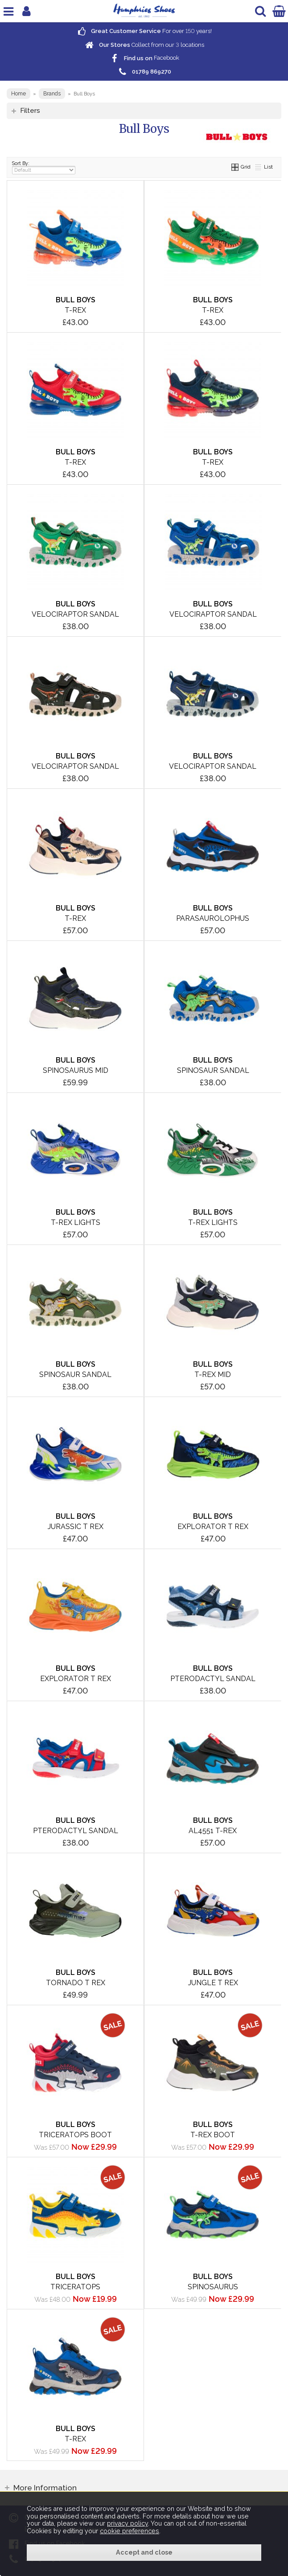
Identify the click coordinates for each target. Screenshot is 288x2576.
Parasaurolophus (212, 918)
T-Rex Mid (212, 1374)
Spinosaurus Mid (75, 1070)
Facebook (144, 58)
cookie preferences (129, 2531)
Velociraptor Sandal (75, 614)
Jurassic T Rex (75, 1526)
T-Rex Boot (212, 2135)
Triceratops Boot (75, 2135)
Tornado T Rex (75, 1982)
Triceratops (75, 2287)
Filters (30, 110)
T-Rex (75, 310)
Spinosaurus (213, 2287)
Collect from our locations (144, 44)
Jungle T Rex (213, 1982)
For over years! (144, 31)
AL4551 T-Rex (213, 1830)
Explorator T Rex (212, 1526)
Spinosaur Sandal (213, 1070)
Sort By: (43, 167)
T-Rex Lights (75, 1222)
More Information (45, 2487)
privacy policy (127, 2523)
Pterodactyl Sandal (212, 1678)
